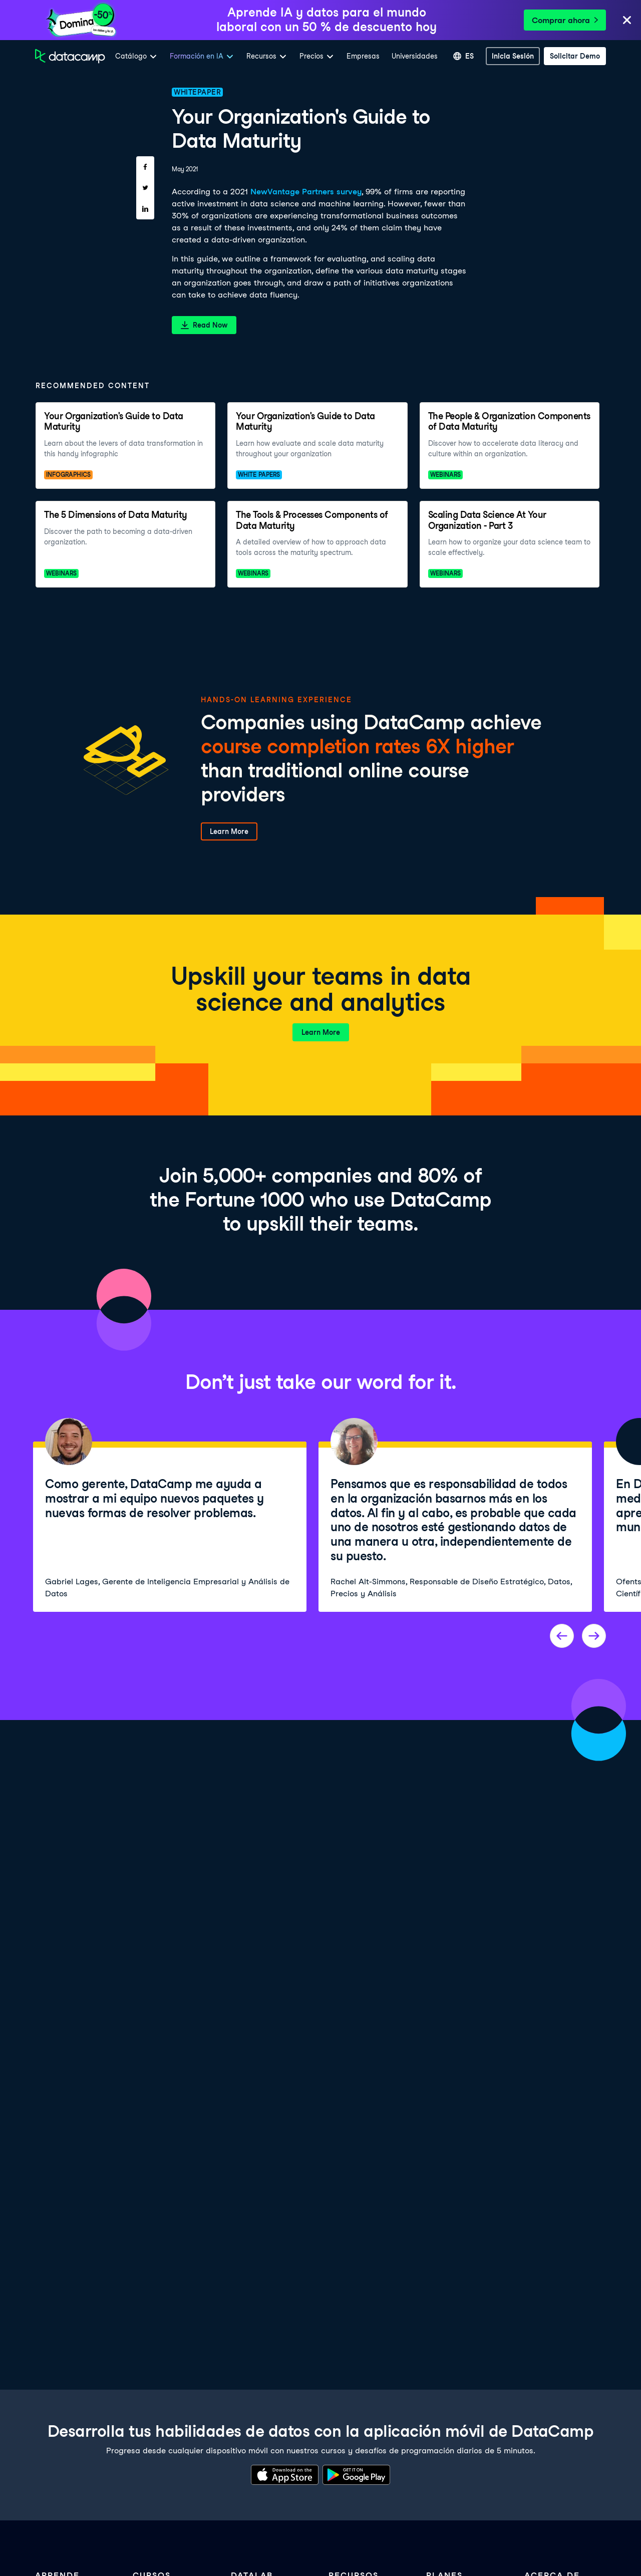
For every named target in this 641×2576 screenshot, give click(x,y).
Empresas (363, 56)
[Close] (627, 21)
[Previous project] (562, 1636)
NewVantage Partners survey (306, 191)
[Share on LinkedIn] (145, 208)
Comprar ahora (565, 20)
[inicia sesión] (513, 56)
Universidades (415, 56)
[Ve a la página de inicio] (70, 56)
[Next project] (594, 1636)
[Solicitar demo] (575, 56)
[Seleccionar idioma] (463, 56)
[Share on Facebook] (145, 166)
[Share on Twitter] (145, 187)
